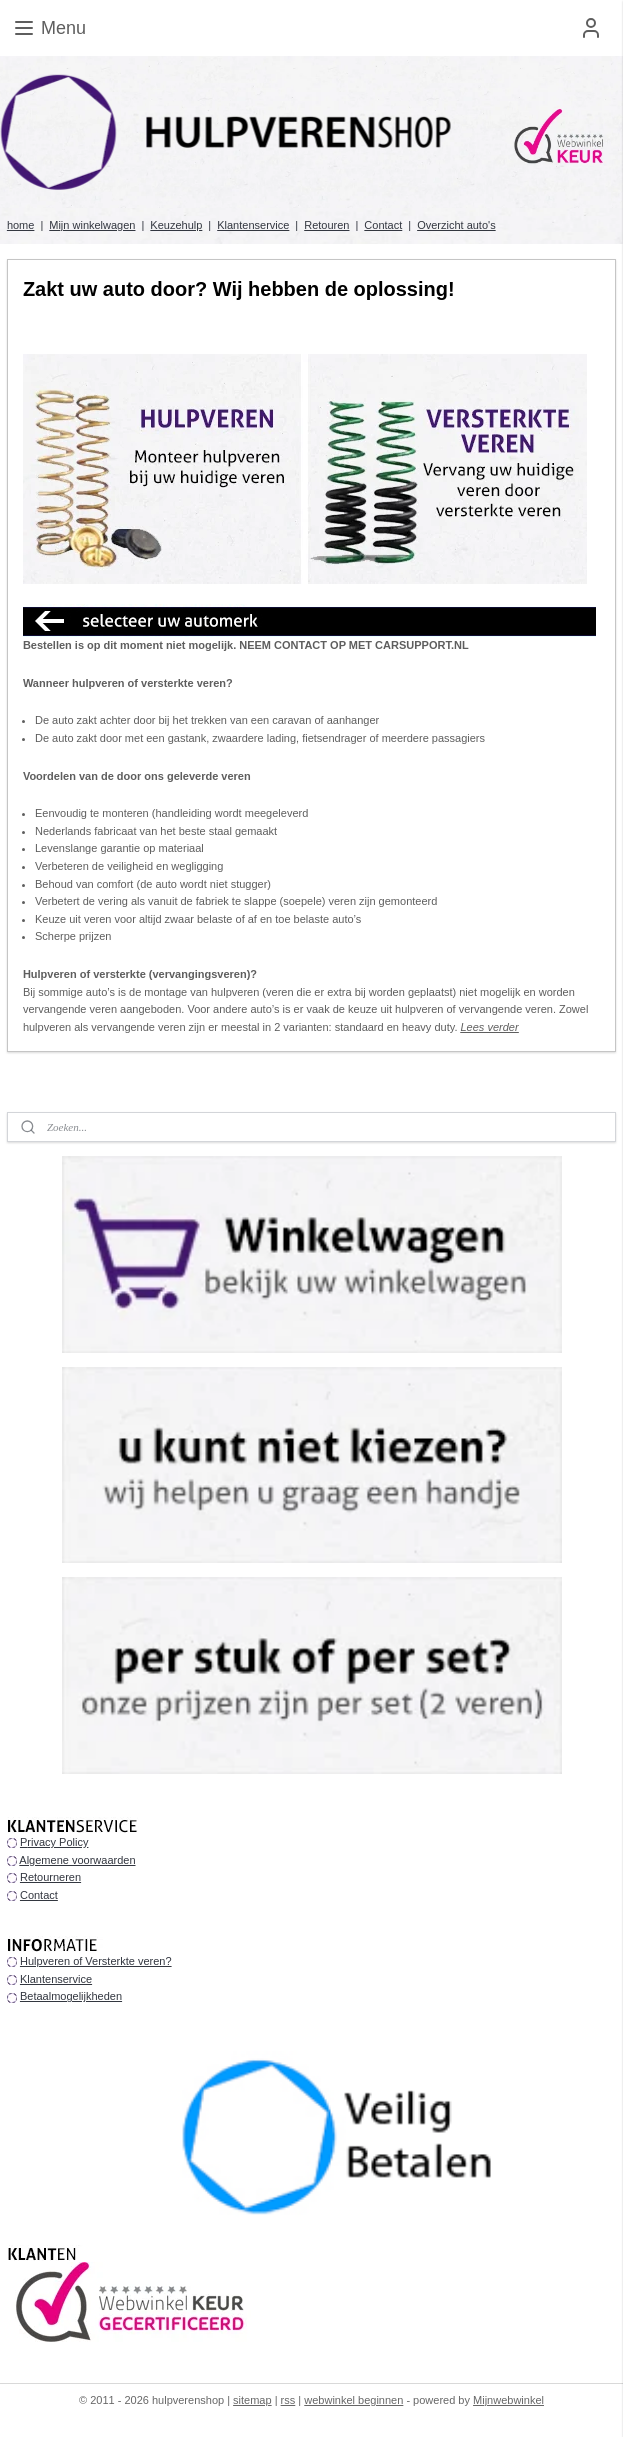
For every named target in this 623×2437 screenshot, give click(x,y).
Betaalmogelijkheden (71, 1996)
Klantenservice (253, 225)
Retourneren (50, 1877)
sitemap (252, 2400)
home (21, 225)
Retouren (326, 225)
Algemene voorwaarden (77, 1860)
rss (288, 2400)
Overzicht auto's (456, 225)
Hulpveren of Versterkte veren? (96, 1961)
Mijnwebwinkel (508, 2400)
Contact (383, 225)
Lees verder (490, 1027)
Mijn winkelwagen (92, 225)
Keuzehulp (176, 225)
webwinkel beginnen (353, 2400)
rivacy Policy (57, 1842)
